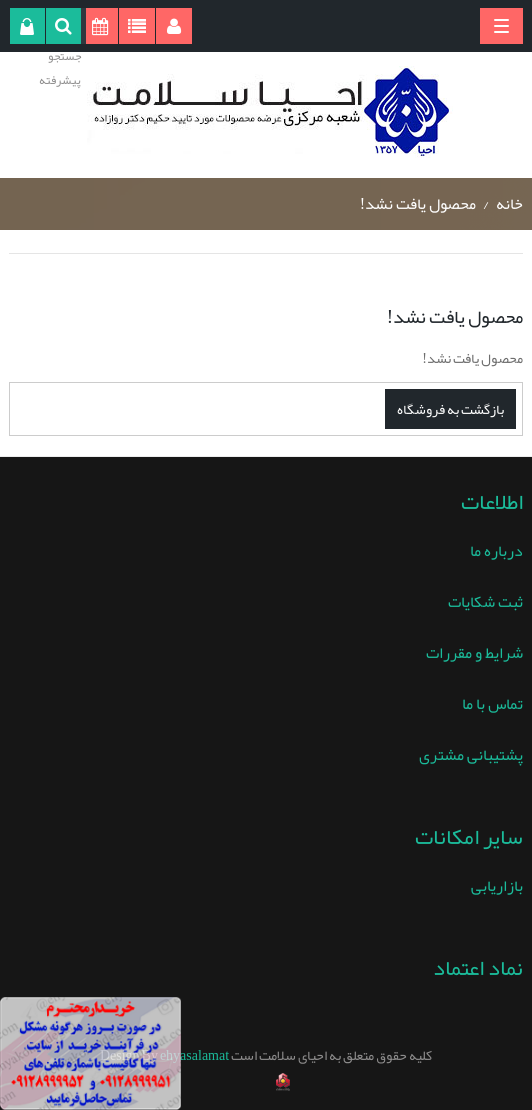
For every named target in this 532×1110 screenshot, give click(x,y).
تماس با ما (492, 704)
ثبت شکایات (485, 602)
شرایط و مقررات (474, 653)
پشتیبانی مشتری (471, 755)
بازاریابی (497, 886)
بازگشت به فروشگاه (450, 409)
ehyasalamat (194, 1055)
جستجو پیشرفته (60, 68)
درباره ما (496, 551)
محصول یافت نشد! (418, 204)
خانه (509, 204)
